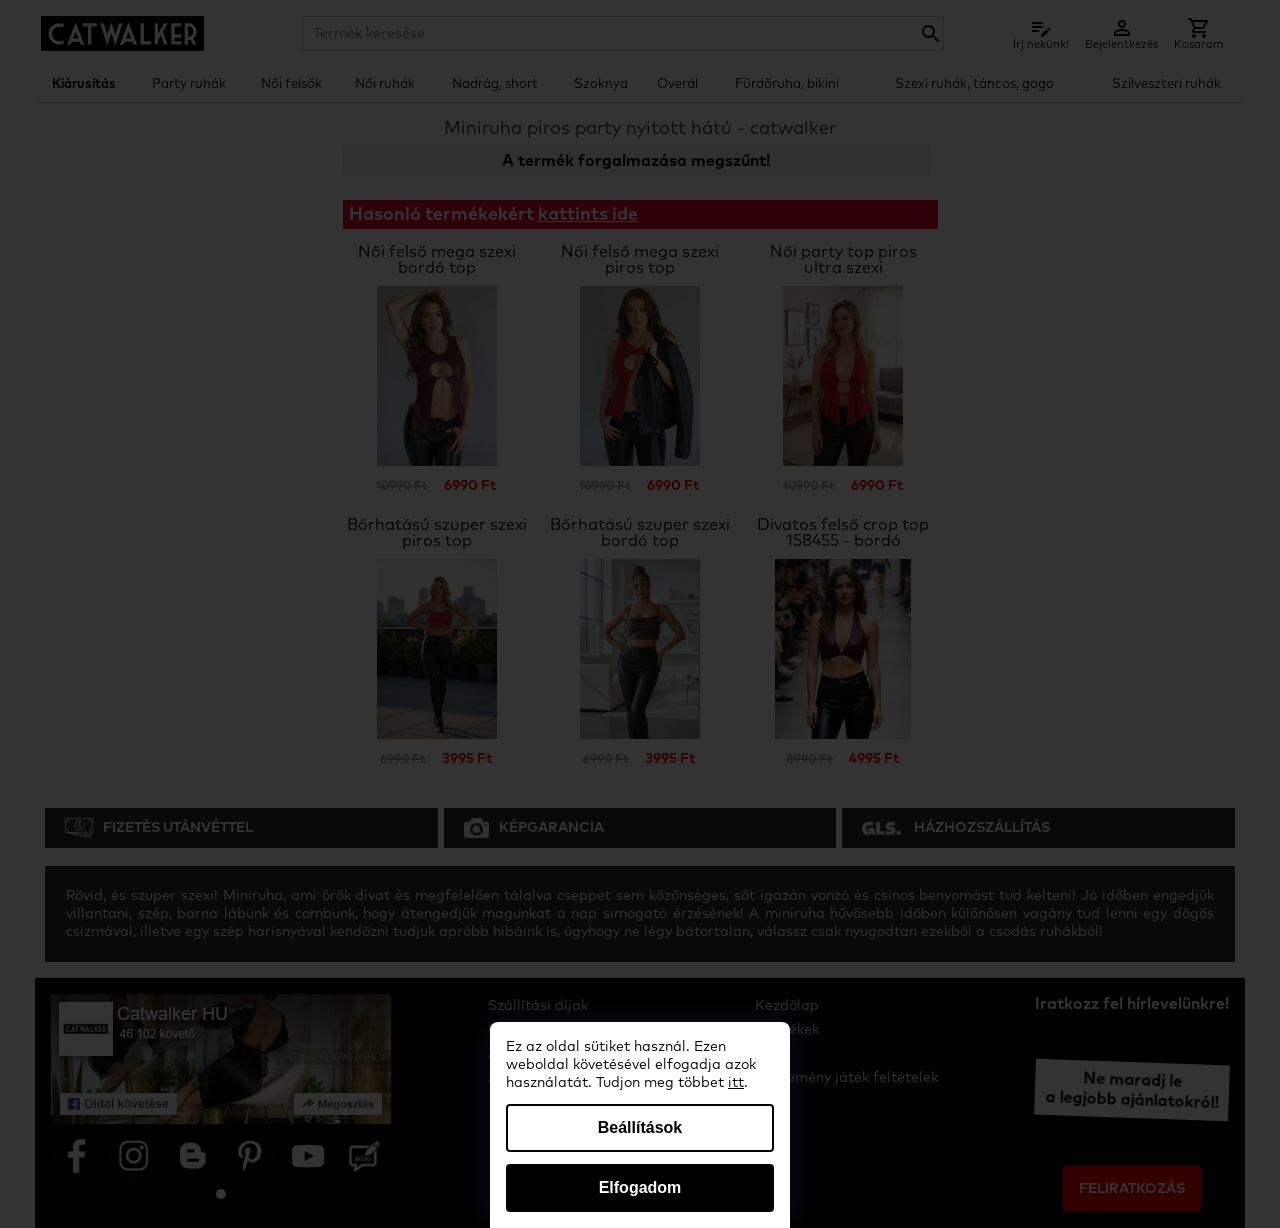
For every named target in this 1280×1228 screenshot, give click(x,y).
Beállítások (640, 1127)
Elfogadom (640, 1187)
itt (736, 1083)
